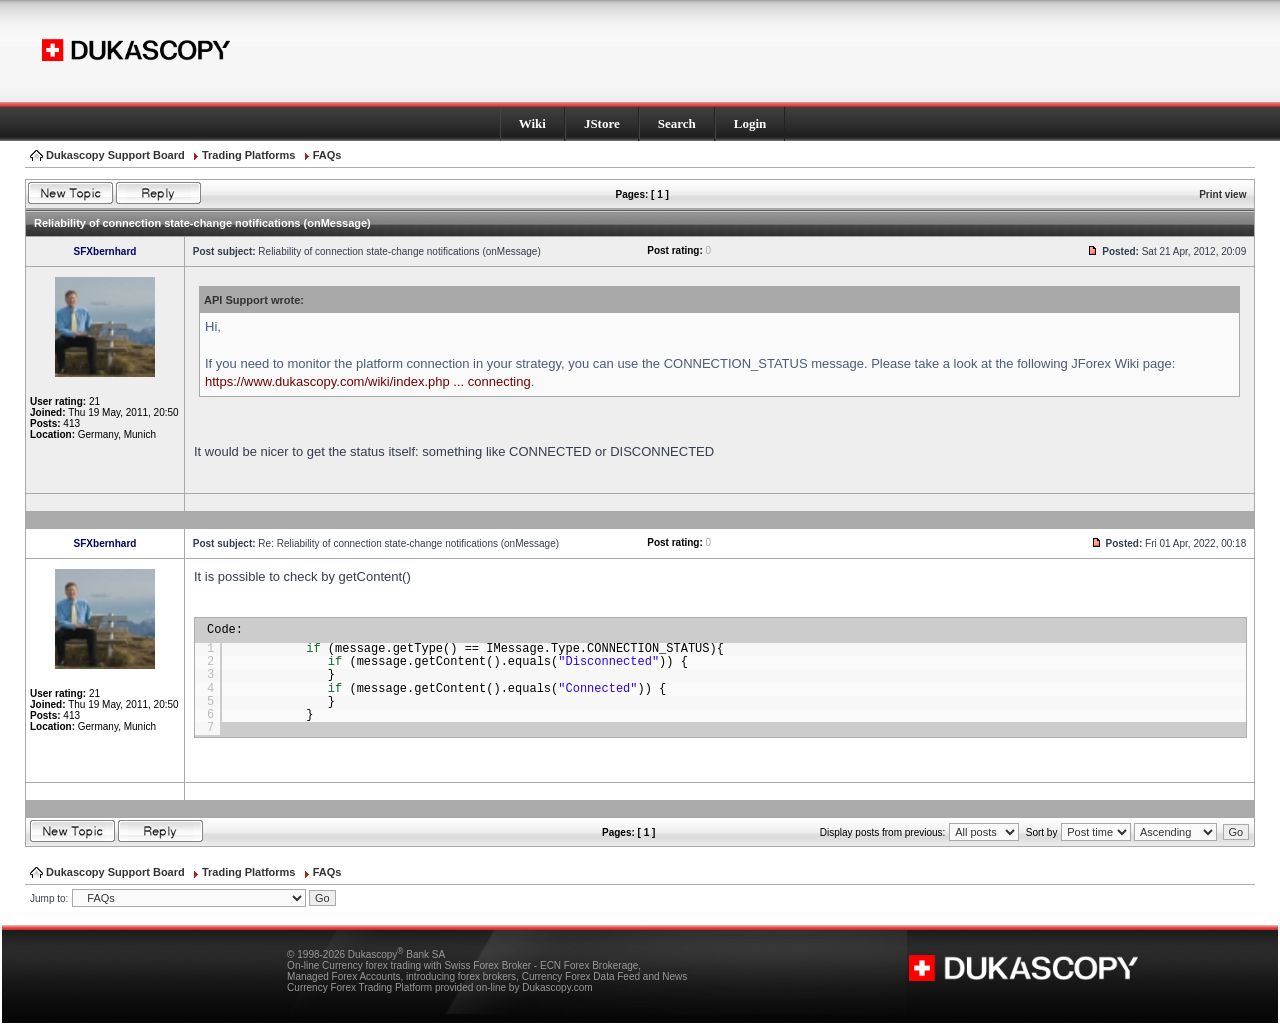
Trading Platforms (249, 155)
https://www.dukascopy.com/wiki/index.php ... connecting (368, 381)
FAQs (327, 155)
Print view (1222, 194)
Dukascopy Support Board (115, 155)
